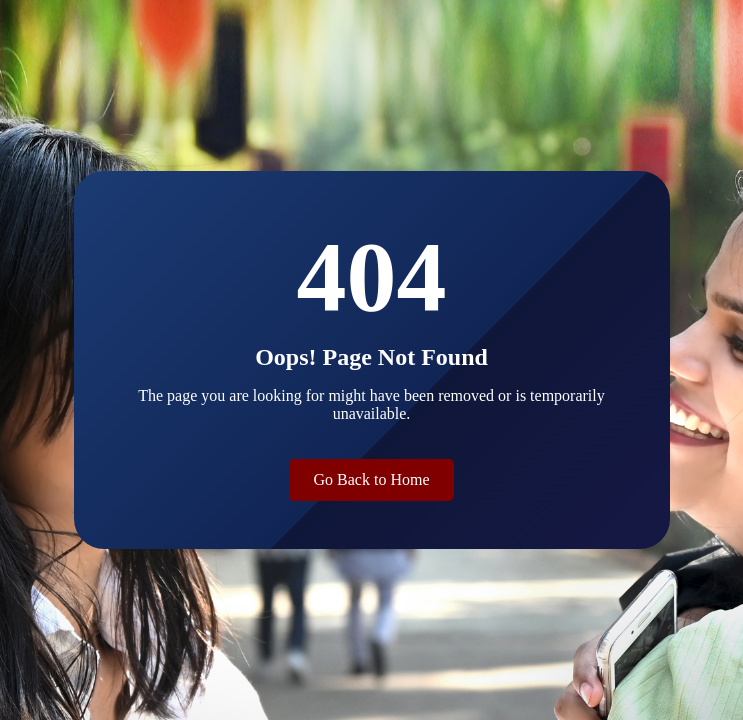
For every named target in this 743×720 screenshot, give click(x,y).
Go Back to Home (372, 479)
